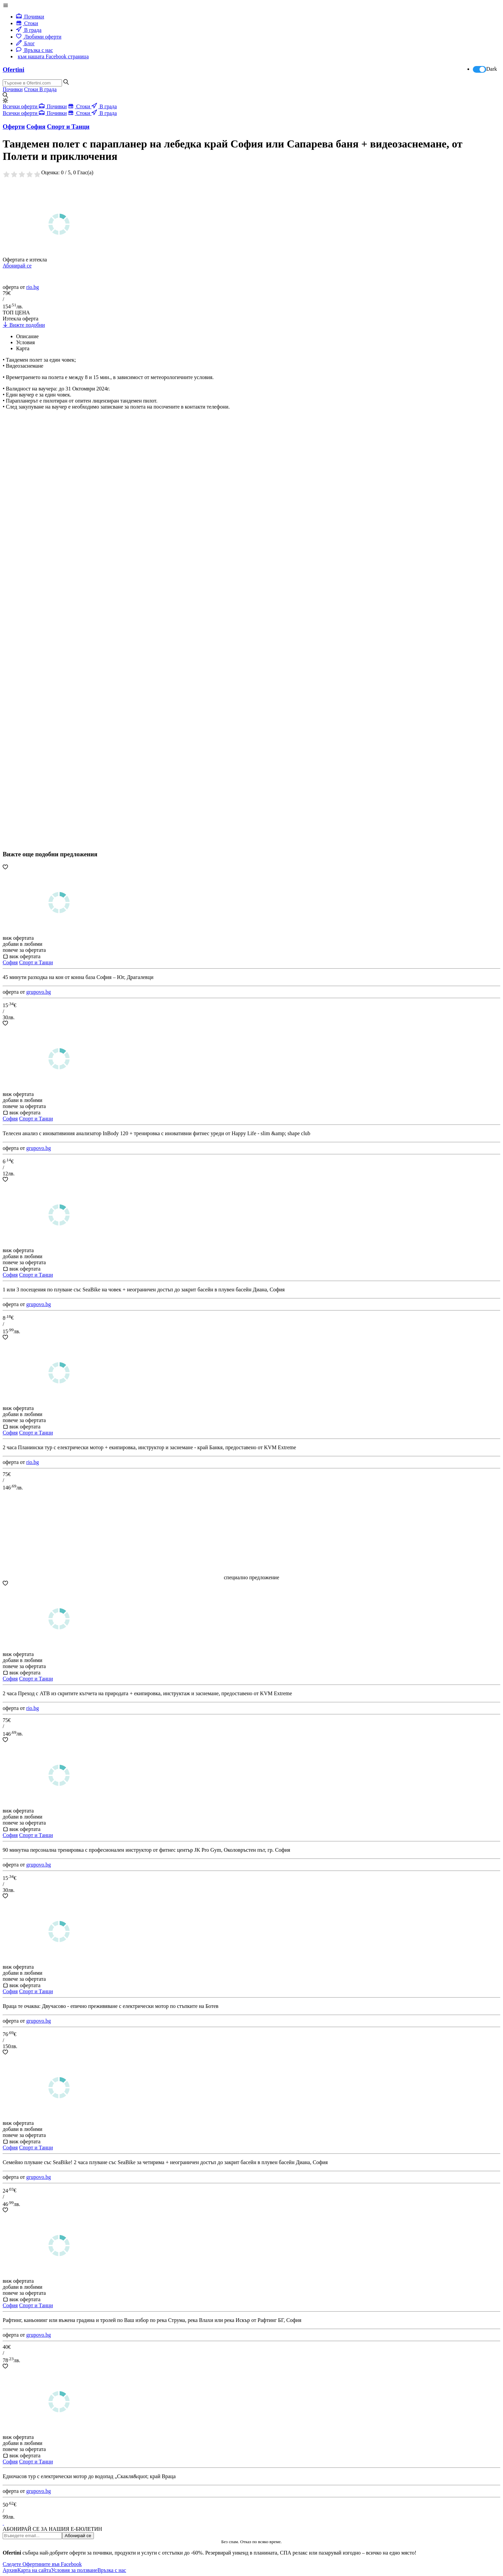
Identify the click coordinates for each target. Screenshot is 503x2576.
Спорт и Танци (36, 962)
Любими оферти (38, 37)
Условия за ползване (74, 2570)
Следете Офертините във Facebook (42, 2564)
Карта (23, 348)
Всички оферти (21, 106)
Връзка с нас (34, 50)
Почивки (30, 16)
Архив (10, 2570)
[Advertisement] (53, 649)
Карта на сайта (34, 2570)
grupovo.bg (38, 992)
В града (29, 30)
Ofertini (13, 69)
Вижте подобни (24, 325)
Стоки (27, 23)
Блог (25, 43)
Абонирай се (17, 265)
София (10, 962)
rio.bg (32, 287)
